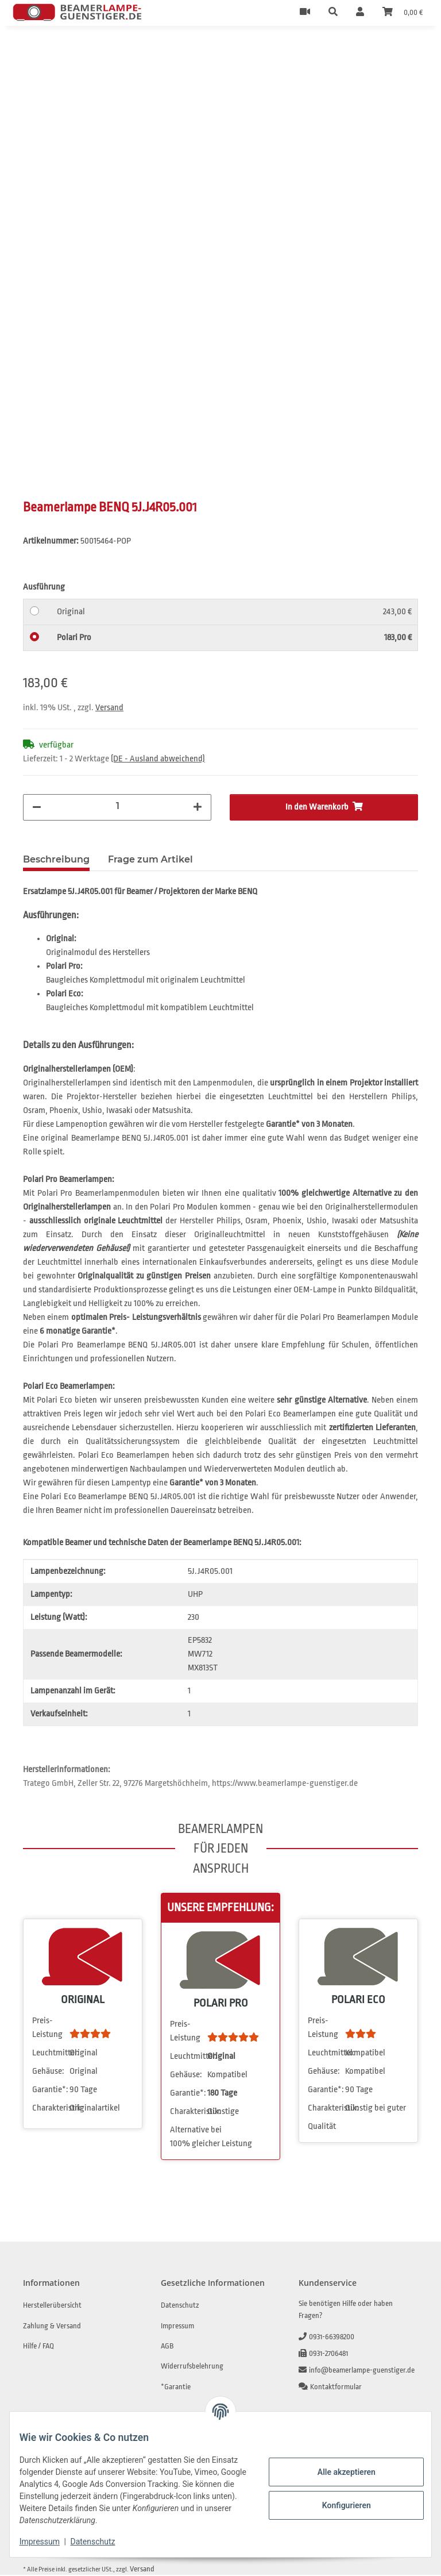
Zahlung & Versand (52, 2327)
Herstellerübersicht (52, 2306)
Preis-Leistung (47, 2028)
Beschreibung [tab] (56, 860)
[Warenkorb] (402, 12)
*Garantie (176, 2388)
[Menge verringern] (37, 808)
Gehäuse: (48, 2072)
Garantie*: (50, 2091)
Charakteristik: (50, 2109)
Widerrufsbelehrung (192, 2367)
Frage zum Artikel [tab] (150, 860)
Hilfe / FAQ (38, 2347)
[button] (333, 12)
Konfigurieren (337, 2505)
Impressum (48, 2541)
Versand (109, 709)
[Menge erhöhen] (197, 808)
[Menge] (117, 807)
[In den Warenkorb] (32, 51)
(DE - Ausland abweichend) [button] (158, 760)
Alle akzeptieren (337, 2472)
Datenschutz (101, 2541)
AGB (167, 2347)
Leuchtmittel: (50, 2054)
